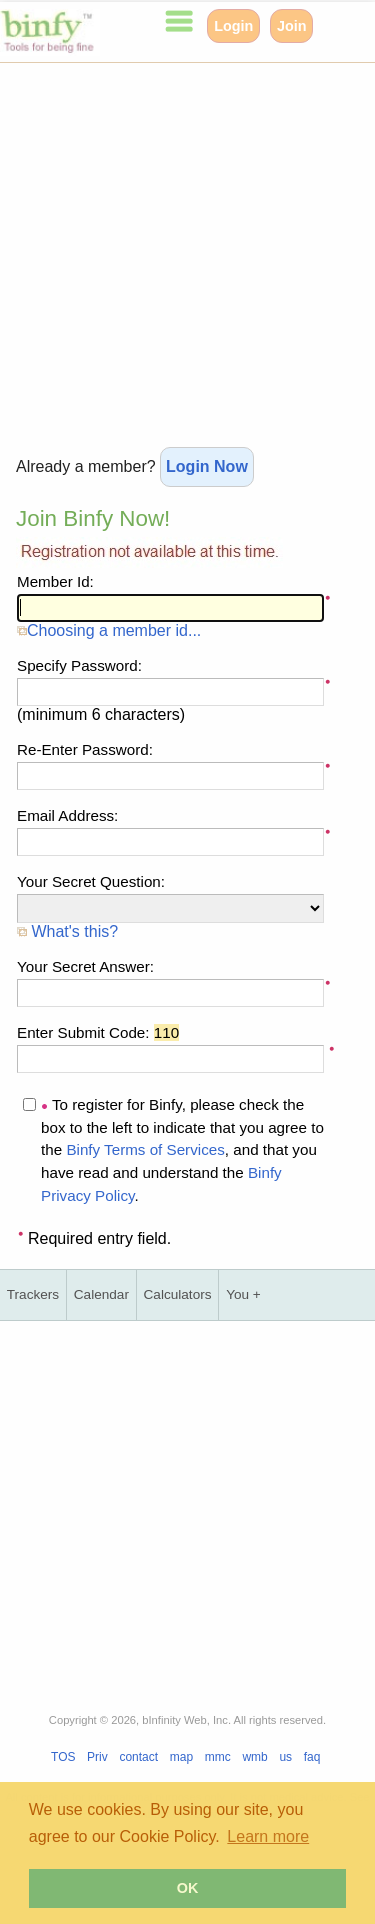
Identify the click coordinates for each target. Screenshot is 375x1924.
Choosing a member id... (109, 630)
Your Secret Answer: (85, 966)
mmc (218, 1757)
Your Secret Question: (91, 881)
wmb (254, 1757)
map (181, 1757)
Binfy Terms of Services (145, 1149)
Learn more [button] (268, 1836)
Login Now (207, 466)
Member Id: (55, 581)
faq (312, 1757)
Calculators (178, 1294)
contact (138, 1757)
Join (292, 26)
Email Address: (67, 815)
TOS (63, 1757)
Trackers (33, 1294)
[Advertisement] (187, 250)
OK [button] (188, 1888)
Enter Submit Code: (98, 1032)
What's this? (67, 931)
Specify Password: (79, 665)
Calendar (101, 1294)
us (285, 1757)
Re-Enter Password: (85, 749)
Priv (97, 1757)
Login (233, 26)
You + (243, 1294)
